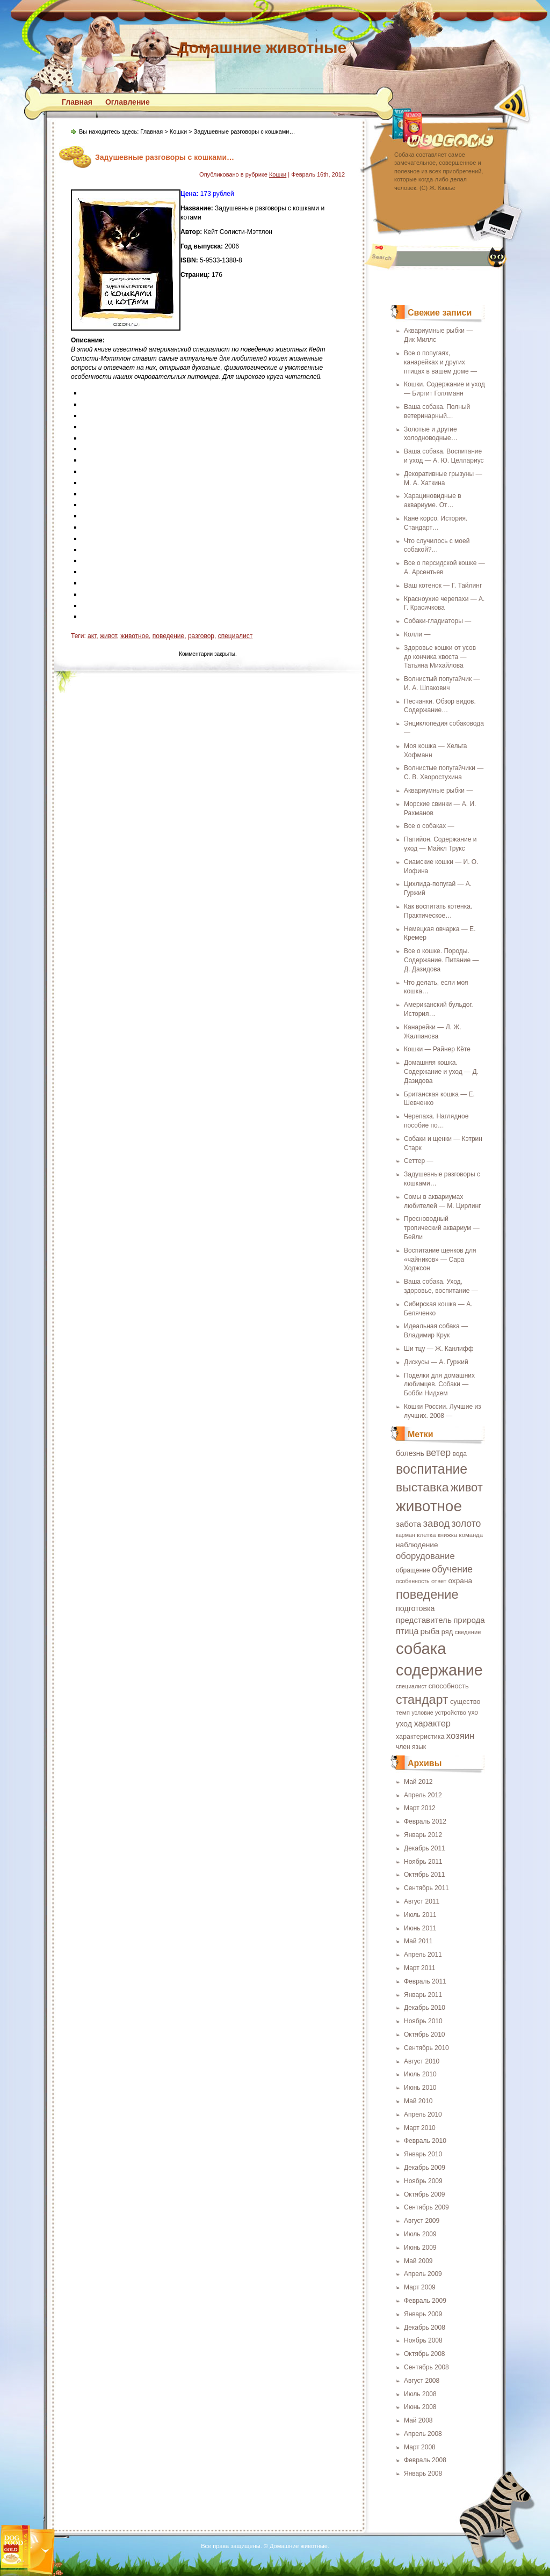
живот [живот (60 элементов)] (467, 1487)
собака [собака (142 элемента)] (421, 1648)
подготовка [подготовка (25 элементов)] (415, 1608)
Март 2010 (420, 2128)
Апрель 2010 (423, 2114)
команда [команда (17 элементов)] (471, 1535)
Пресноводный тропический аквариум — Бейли (442, 1228)
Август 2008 (421, 2380)
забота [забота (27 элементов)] (408, 1523)
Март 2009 (420, 2287)
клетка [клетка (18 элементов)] (426, 1534)
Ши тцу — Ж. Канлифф (439, 1348)
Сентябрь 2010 (426, 2048)
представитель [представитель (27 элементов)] (424, 1619)
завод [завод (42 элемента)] (436, 1523)
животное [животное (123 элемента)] (429, 1506)
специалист (235, 636)
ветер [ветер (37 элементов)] (438, 1452)
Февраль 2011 (425, 1981)
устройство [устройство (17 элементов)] (450, 1712)
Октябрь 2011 (424, 1874)
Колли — (417, 634)
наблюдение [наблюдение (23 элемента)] (417, 1545)
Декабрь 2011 (424, 1848)
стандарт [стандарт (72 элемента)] (422, 1700)
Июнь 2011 (420, 1928)
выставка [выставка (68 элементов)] (422, 1487)
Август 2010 (421, 2061)
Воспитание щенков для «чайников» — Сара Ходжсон (440, 1259)
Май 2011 (418, 1941)
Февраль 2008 (425, 2460)
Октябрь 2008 (424, 2354)
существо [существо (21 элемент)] (465, 1701)
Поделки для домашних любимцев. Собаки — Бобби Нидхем (439, 1384)
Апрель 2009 (423, 2274)
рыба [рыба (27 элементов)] (429, 1631)
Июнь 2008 (420, 2407)
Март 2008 (420, 2447)
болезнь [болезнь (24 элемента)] (410, 1453)
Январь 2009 (423, 2314)
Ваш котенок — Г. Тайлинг (443, 585)
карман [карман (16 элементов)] (405, 1535)
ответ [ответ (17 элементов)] (438, 1581)
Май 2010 (418, 2101)
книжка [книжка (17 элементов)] (447, 1535)
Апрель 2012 (423, 1795)
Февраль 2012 (425, 1821)
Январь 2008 (423, 2473)
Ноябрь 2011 (423, 1861)
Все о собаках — (429, 826)
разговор (201, 636)
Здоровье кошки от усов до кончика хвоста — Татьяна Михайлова (440, 657)
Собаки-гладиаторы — (437, 621)
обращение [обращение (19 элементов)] (413, 1570)
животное (134, 636)
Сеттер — (418, 1161)
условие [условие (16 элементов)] (422, 1712)
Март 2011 (420, 1968)
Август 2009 (421, 2220)
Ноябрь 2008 (423, 2340)
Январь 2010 (423, 2154)
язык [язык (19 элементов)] (419, 1747)
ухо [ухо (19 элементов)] (473, 1712)
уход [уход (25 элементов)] (404, 1723)
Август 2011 (421, 1901)
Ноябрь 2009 (423, 2181)
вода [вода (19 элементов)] (460, 1454)
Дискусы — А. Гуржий (436, 1362)
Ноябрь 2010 (423, 2021)
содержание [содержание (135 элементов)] (439, 1670)
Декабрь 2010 (424, 2007)
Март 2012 (420, 1808)
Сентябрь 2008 (426, 2367)
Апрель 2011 (423, 1954)
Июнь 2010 (420, 2087)
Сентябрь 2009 (426, 2207)
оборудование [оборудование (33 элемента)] (425, 1556)
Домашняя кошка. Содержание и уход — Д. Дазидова (441, 1072)
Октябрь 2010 (424, 2034)
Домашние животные (261, 47)
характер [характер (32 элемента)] (432, 1723)
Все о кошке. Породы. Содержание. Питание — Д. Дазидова (441, 960)
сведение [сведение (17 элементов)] (468, 1632)
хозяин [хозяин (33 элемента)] (460, 1736)
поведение (169, 636)
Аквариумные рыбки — (438, 790)
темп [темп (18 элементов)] (403, 1712)
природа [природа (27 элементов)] (469, 1619)
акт (92, 636)
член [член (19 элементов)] (403, 1747)
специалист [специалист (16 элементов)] (411, 1686)
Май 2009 (418, 2261)
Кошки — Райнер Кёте (437, 1049)
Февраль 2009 (425, 2300)
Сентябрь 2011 (426, 1888)
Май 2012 (418, 1781)
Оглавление (127, 102)
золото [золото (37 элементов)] (466, 1523)
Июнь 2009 (420, 2247)
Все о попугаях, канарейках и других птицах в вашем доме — (440, 362)
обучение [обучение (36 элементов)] (452, 1569)
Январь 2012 (423, 1835)
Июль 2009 (420, 2234)
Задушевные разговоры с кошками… (164, 157)
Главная (77, 102)
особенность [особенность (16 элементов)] (413, 1581)
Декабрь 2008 (424, 2327)
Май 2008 (418, 2420)
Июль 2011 (420, 1915)
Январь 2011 (423, 1995)
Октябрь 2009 (424, 2194)
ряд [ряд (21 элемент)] (447, 1632)
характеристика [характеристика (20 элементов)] (420, 1736)
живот (108, 636)
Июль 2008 (420, 2394)
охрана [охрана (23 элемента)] (460, 1581)
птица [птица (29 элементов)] (407, 1631)
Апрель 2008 (423, 2434)
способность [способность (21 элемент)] (449, 1686)
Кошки (178, 131)
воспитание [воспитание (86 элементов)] (431, 1468)
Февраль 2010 (425, 2141)
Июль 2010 (420, 2074)
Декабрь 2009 (424, 2167)
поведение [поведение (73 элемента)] (427, 1594)
